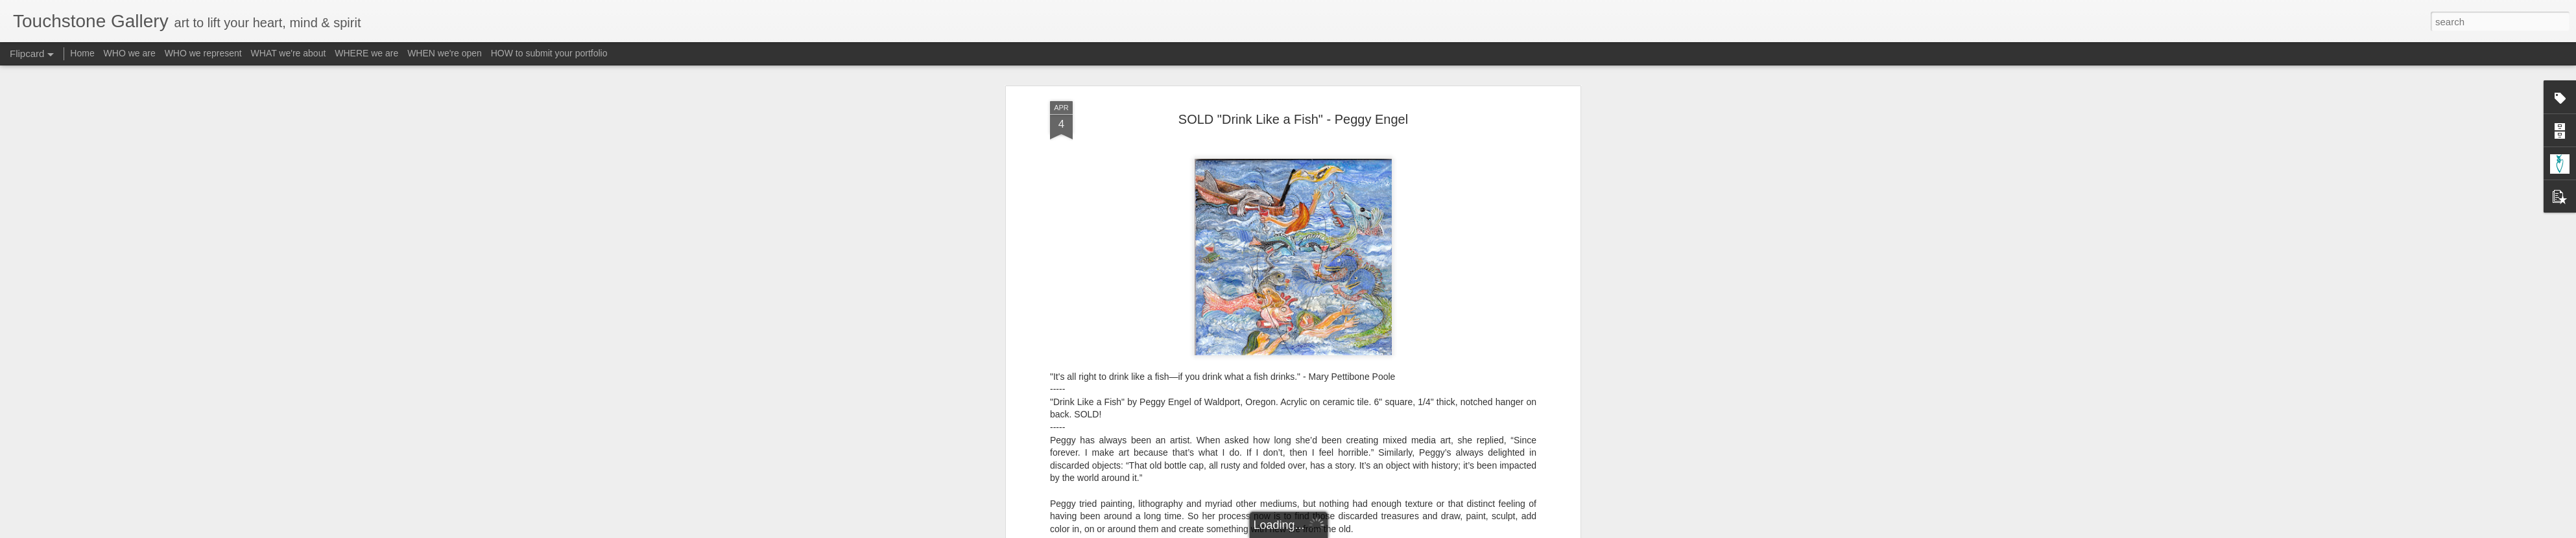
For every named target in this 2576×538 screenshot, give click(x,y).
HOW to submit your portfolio (549, 53)
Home (82, 53)
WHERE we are (366, 53)
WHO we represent (203, 53)
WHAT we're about (288, 53)
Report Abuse (1367, 531)
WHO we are (130, 53)
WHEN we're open (444, 53)
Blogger (1329, 531)
